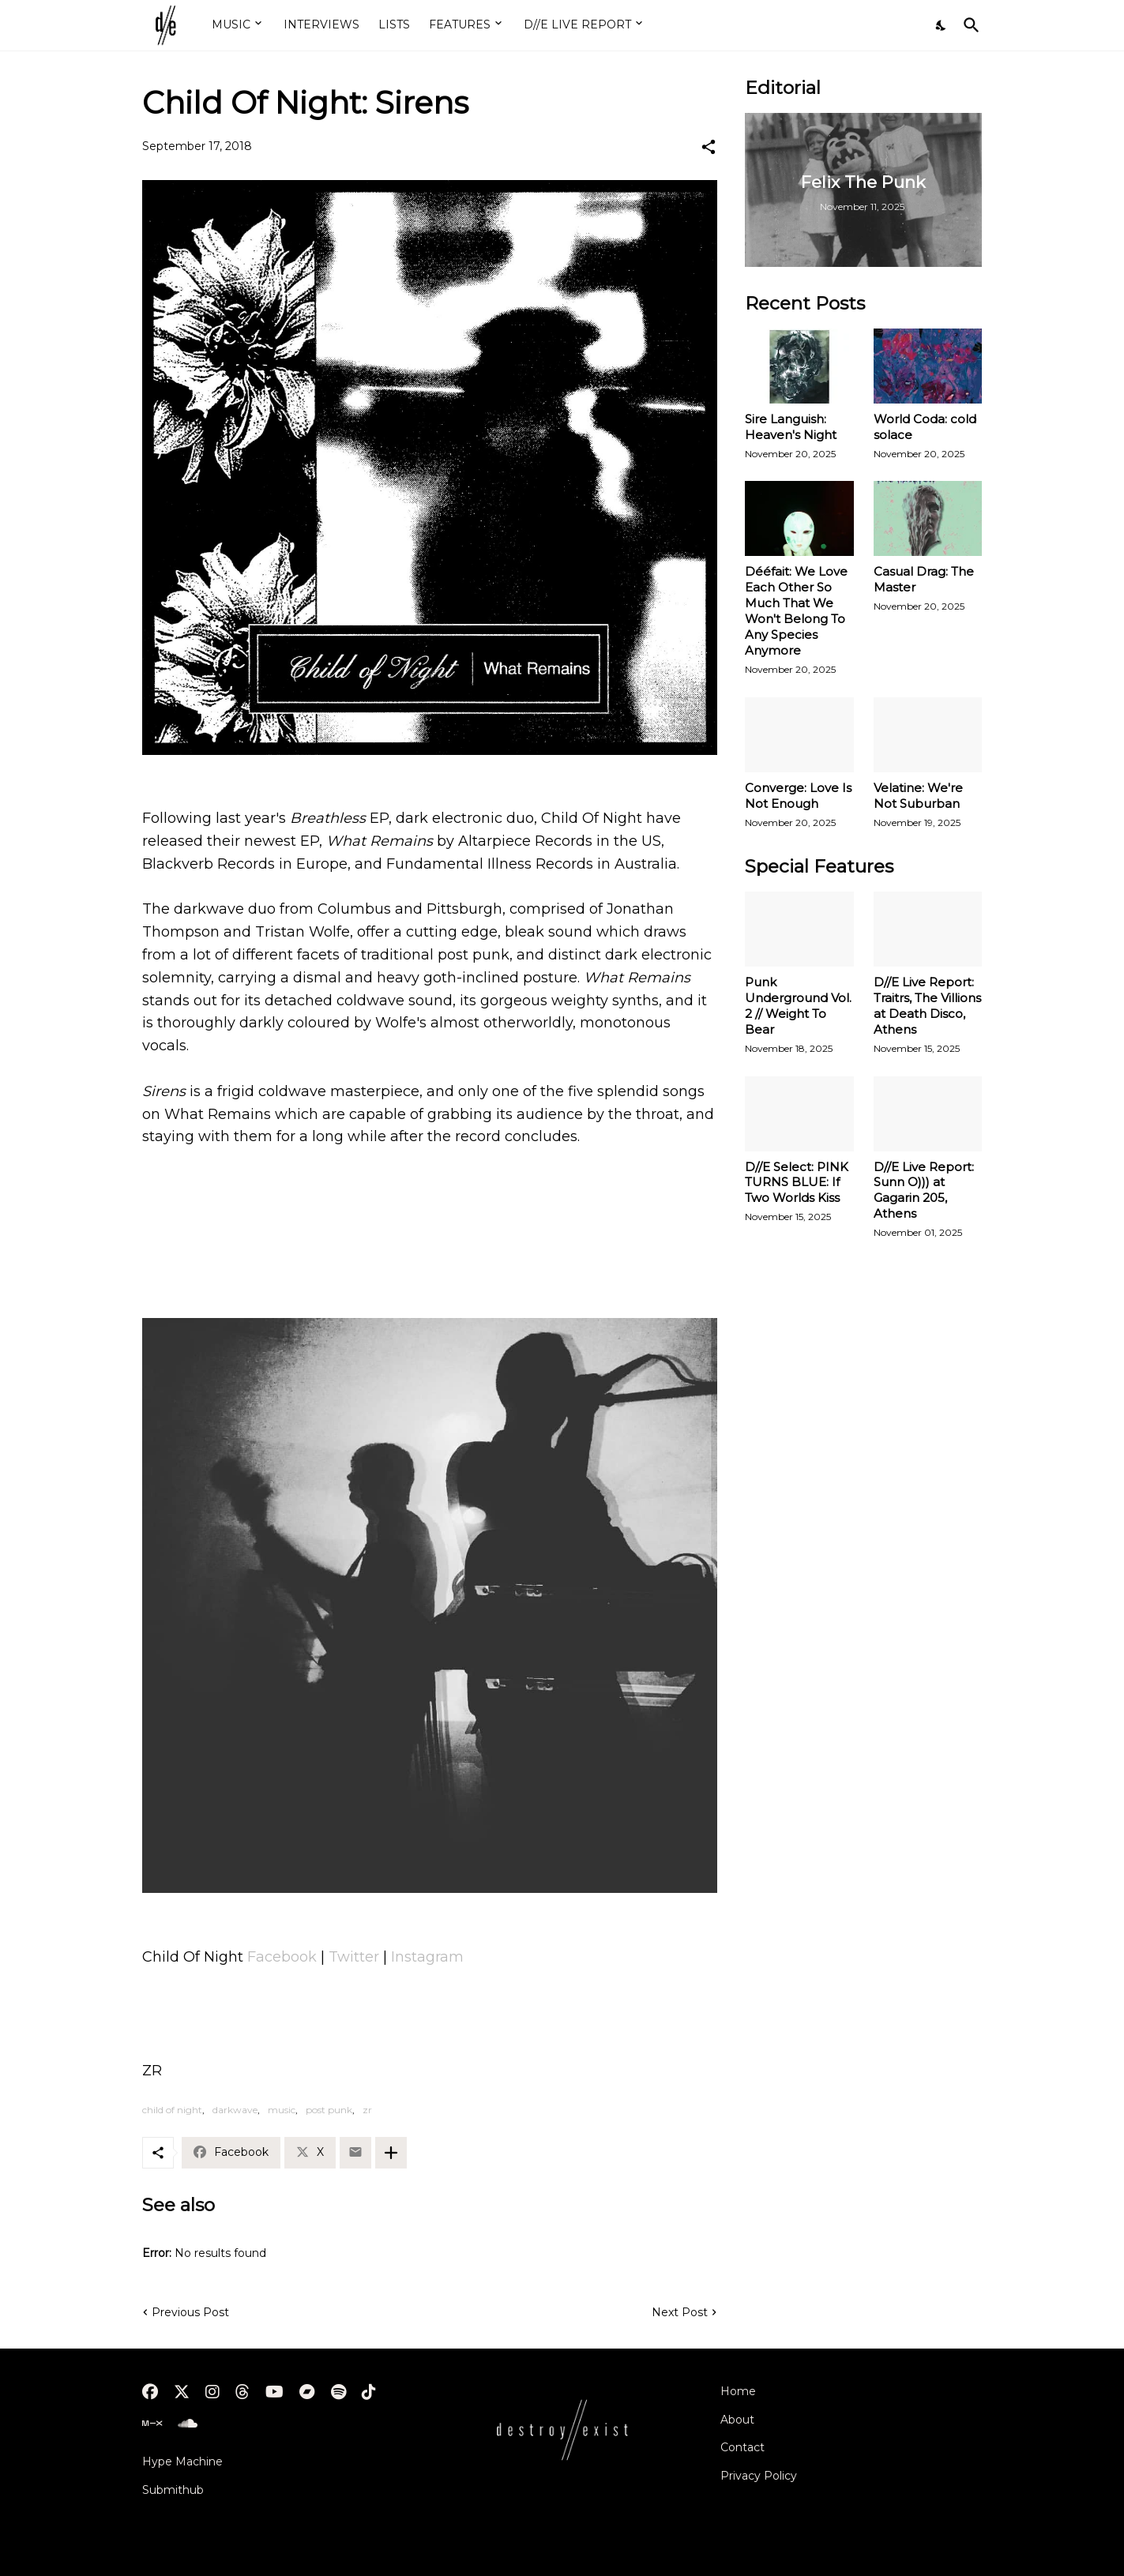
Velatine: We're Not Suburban (918, 795)
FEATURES (460, 24)
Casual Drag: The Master (924, 579)
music (281, 2110)
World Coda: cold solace (925, 426)
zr (367, 2110)
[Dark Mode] (941, 25)
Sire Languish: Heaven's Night (790, 426)
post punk (329, 2110)
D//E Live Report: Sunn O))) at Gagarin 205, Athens (924, 1190)
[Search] (968, 25)
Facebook (284, 1957)
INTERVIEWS (321, 24)
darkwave (235, 2110)
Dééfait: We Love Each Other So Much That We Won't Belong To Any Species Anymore (796, 611)
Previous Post (190, 2312)
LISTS (394, 24)
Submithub (173, 2490)
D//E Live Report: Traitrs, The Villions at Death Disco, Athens (927, 1005)
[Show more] (391, 2153)
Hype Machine (182, 2461)
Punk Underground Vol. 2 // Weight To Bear (798, 1005)
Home (738, 2391)
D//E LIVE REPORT (577, 24)
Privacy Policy (758, 2476)
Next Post (680, 2312)
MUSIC (231, 24)
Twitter (356, 1957)
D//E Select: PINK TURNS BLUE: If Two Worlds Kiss (796, 1182)
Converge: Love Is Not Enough (798, 795)
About (737, 2420)
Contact (742, 2447)
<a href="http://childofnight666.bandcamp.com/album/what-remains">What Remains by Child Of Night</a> (429, 1241)
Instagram (427, 1957)
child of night (172, 2110)
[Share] (708, 146)
